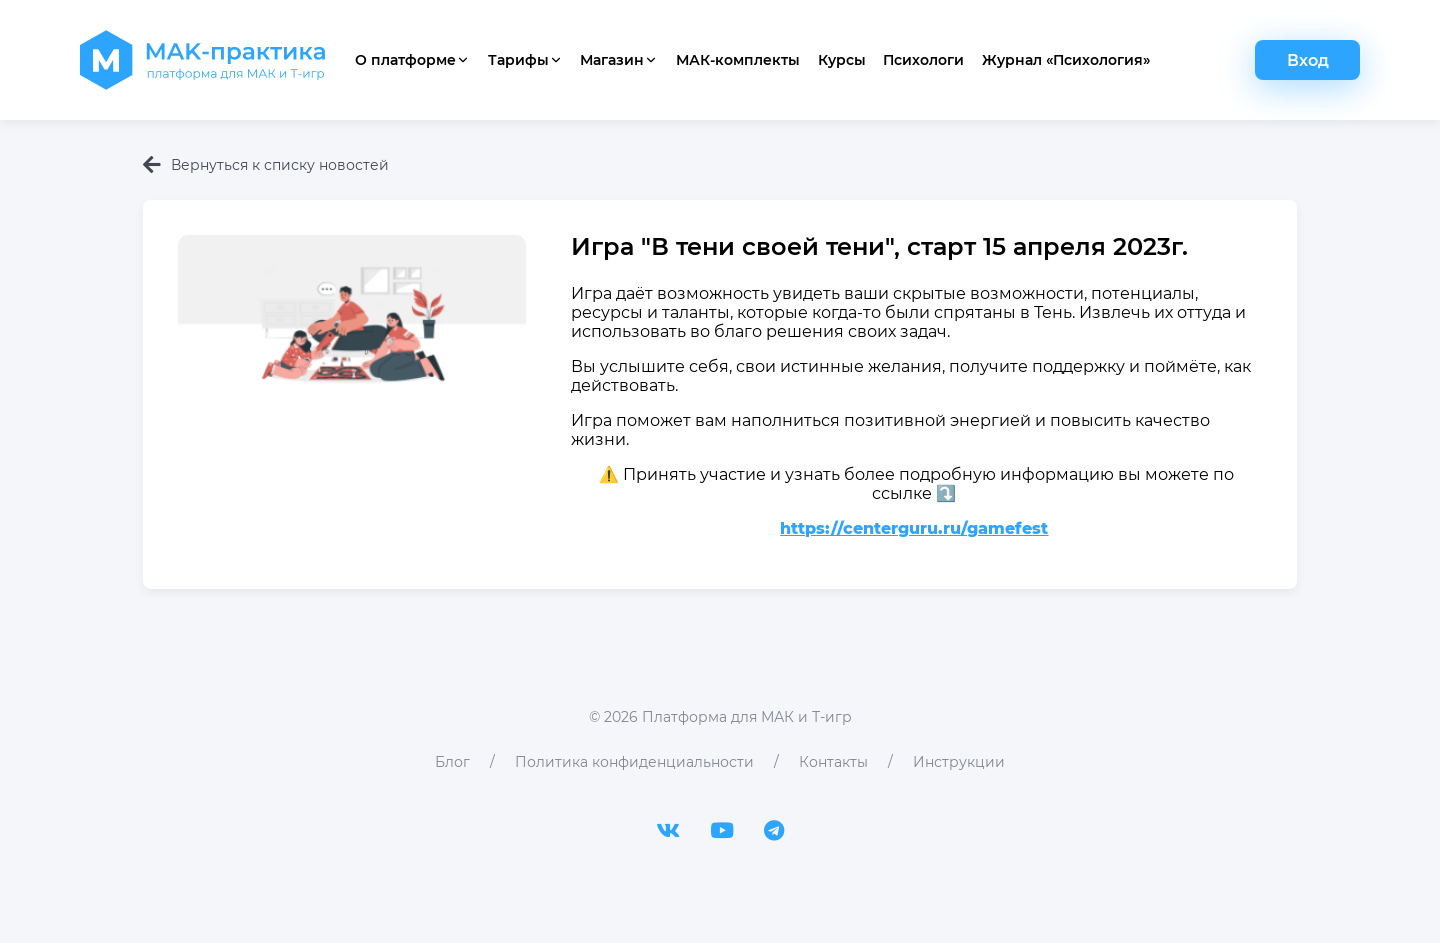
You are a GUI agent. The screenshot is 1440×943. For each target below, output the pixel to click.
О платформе (412, 60)
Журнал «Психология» (1066, 60)
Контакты (833, 762)
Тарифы (525, 60)
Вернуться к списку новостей (266, 165)
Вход (1308, 60)
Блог (452, 762)
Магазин (619, 60)
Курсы (842, 60)
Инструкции (959, 762)
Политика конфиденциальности (634, 762)
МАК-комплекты (738, 60)
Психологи (923, 60)
